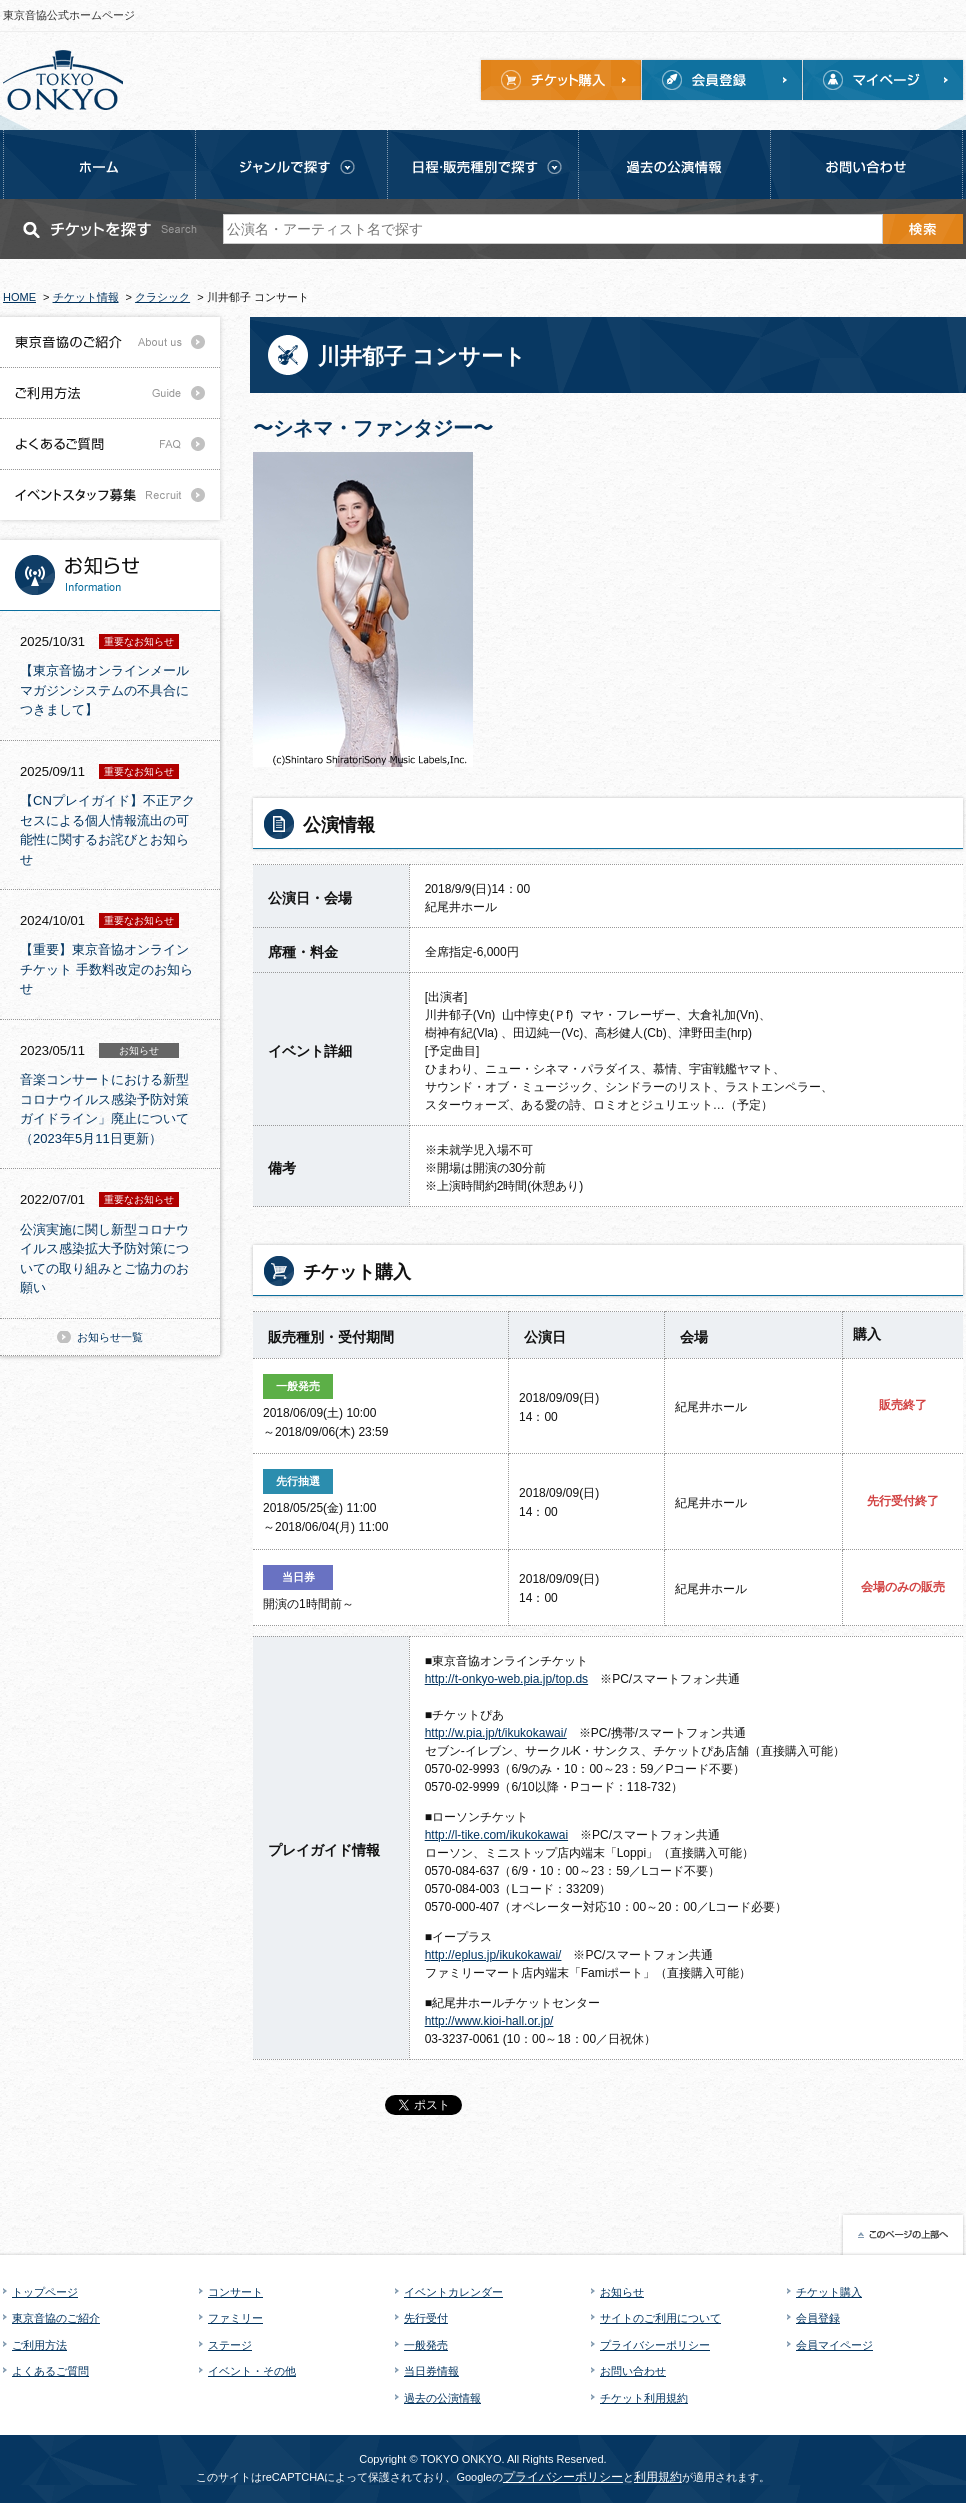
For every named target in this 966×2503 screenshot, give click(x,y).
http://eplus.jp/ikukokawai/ (493, 1955)
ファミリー (235, 2318)
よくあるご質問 (50, 2371)
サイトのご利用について (660, 2318)
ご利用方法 (39, 2345)
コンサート (235, 2292)
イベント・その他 (252, 2371)
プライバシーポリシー (655, 2345)
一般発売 (426, 2345)
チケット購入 (829, 2292)
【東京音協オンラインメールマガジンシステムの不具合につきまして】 (104, 690)
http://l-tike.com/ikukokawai (496, 1835)
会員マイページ (834, 2345)
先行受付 (426, 2318)
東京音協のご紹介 (56, 2318)
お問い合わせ (633, 2371)
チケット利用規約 (644, 2398)
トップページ (45, 2292)
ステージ (230, 2345)
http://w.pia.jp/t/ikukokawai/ (496, 1733)
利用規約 (658, 2477)
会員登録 (818, 2318)
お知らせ (622, 2292)
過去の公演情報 (442, 2398)
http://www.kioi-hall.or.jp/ (489, 2021)
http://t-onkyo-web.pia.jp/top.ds (506, 1679)
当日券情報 (431, 2371)
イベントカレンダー (453, 2292)
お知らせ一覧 (110, 1337)
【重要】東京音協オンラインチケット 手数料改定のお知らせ (106, 969)
